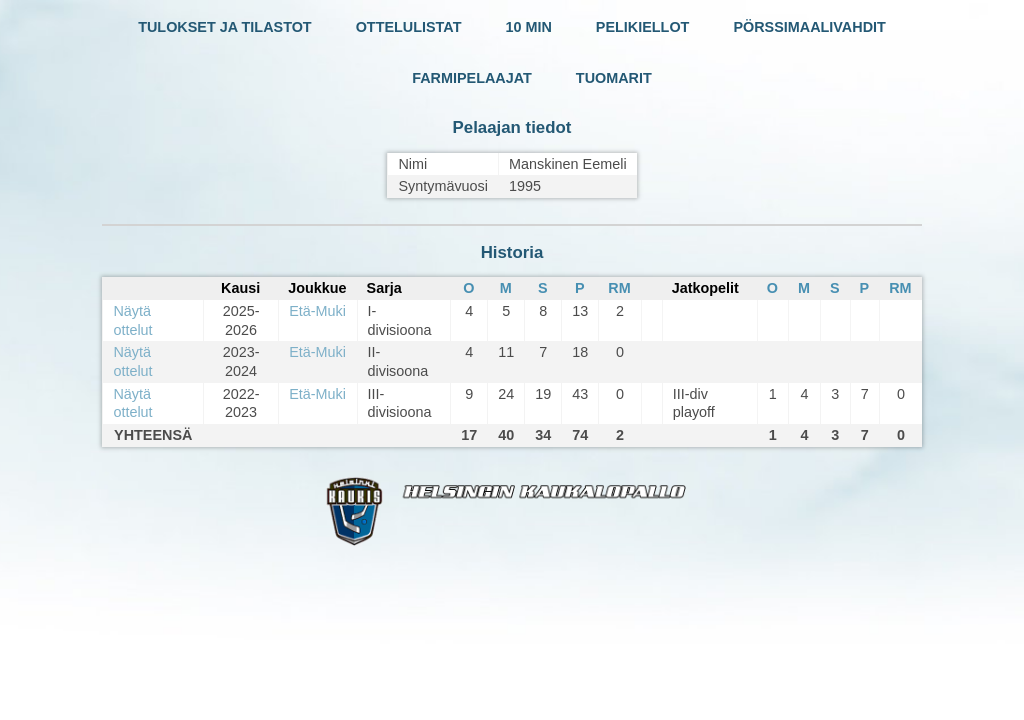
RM (619, 288)
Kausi (240, 288)
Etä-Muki (317, 311)
